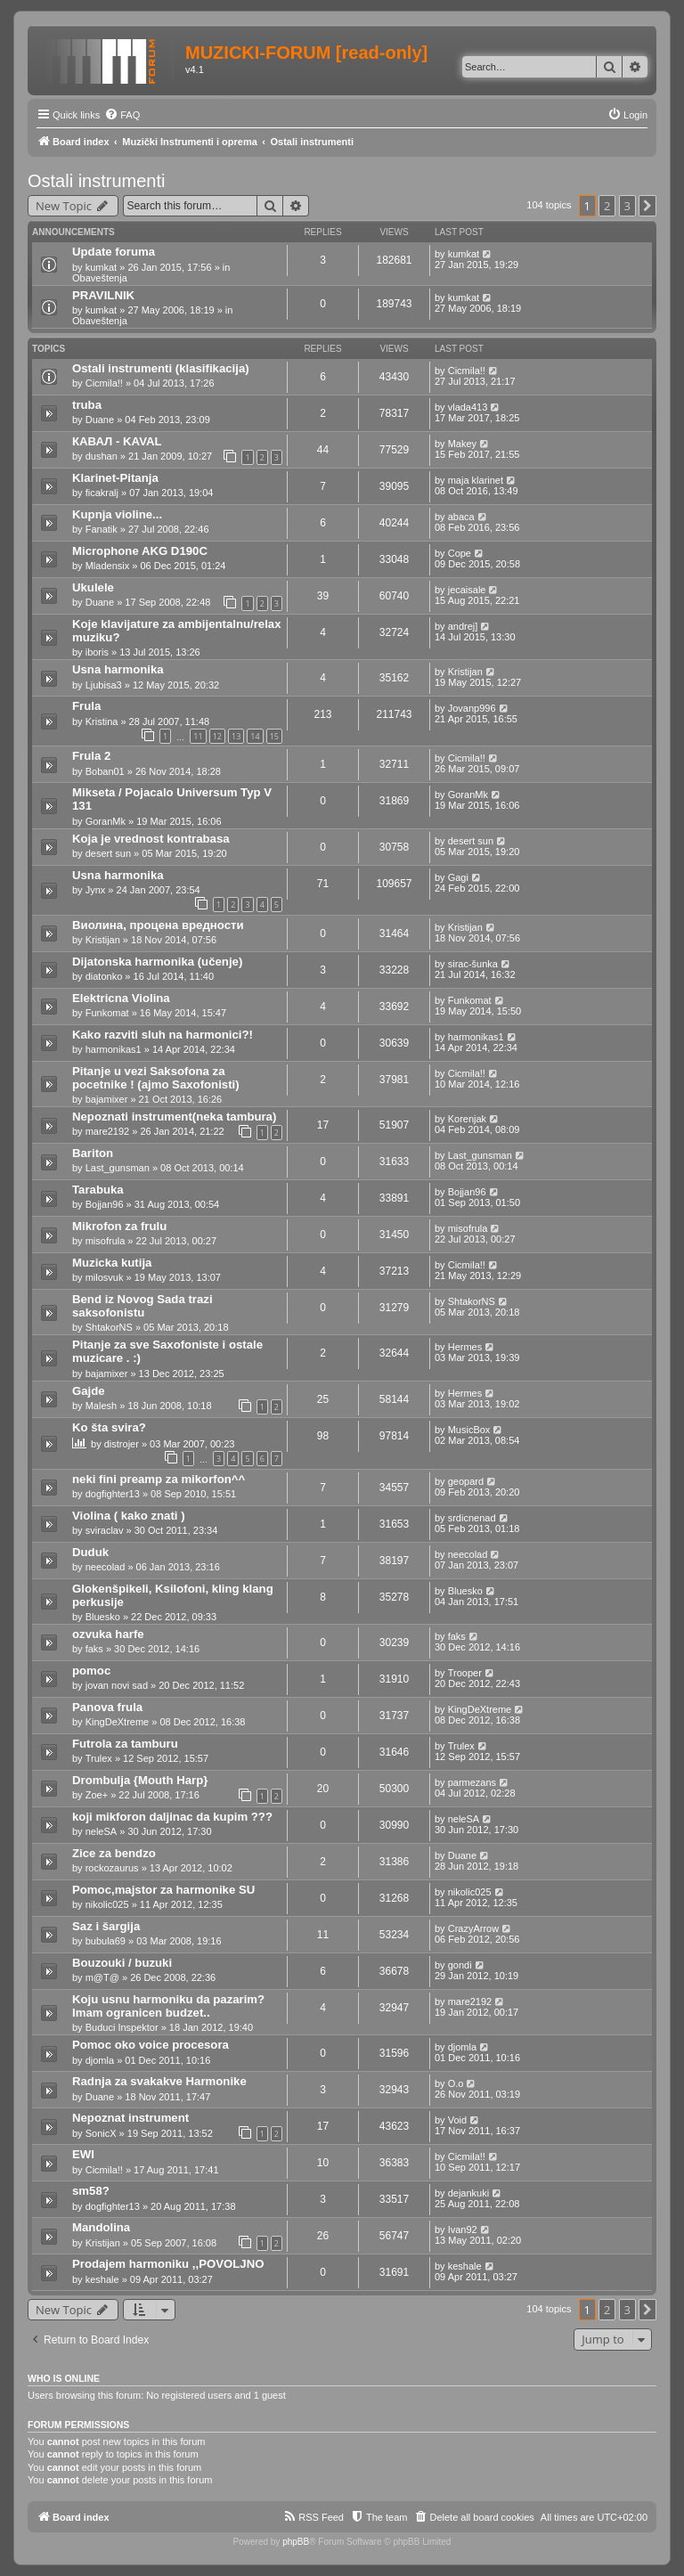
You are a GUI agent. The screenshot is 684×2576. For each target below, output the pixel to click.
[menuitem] (122, 115)
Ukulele (93, 587)
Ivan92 (462, 2229)
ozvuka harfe (108, 1634)
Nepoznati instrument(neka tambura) (174, 1116)
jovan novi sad (117, 1685)
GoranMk (106, 821)
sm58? (91, 2190)
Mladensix (108, 565)
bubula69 (106, 1941)
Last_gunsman (118, 1167)
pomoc (91, 1670)
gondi (460, 1965)
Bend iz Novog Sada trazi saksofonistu (142, 1305)
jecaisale (467, 589)
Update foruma (113, 251)
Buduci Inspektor (122, 2027)
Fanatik (102, 529)
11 (197, 736)
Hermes (465, 1346)
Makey (462, 443)
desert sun (108, 853)
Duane (100, 419)
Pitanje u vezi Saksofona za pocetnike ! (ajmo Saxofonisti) (156, 1077)
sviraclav (105, 1530)
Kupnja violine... (117, 514)
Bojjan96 (105, 1204)
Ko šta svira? (109, 1427)
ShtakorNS (109, 1327)
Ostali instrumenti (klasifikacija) (160, 368)
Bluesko (103, 1616)
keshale (102, 2279)
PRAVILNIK (103, 295)
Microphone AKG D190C (140, 551)
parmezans (472, 1782)
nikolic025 (107, 1904)
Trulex (99, 1758)
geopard (466, 1481)
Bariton (92, 1153)
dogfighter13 (113, 1493)
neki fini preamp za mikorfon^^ (158, 1479)
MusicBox (469, 1429)
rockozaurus (112, 1868)
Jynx (96, 889)
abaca (461, 516)
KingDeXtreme (118, 1721)
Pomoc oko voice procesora (150, 2044)
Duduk (90, 1552)
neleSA (101, 1831)
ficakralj (102, 492)
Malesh (101, 1405)
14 (254, 736)
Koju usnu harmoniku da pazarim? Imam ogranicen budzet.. (168, 2006)
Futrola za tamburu (125, 1743)
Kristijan (465, 671)
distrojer (121, 1444)
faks (94, 1648)
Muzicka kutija (111, 1262)
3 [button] (627, 206)
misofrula (106, 1240)
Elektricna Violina (121, 998)
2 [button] (607, 206)
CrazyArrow (473, 1928)
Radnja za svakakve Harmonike (159, 2081)
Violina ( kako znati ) (128, 1515)
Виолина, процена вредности (158, 925)
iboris (97, 652)
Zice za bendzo (114, 1853)
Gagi (458, 877)
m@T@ (102, 1977)
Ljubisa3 (104, 685)
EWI (83, 2154)
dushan (102, 456)
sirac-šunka (473, 963)
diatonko (104, 976)
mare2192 (108, 1131)
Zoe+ (97, 1794)
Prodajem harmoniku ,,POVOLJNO (168, 2263)
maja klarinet (475, 480)
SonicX (101, 2133)
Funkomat (107, 1012)
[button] (647, 205)
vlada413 (468, 407)
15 (274, 736)
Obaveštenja (99, 278)
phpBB (295, 2542)
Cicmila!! (104, 383)
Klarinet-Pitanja (115, 478)
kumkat (101, 267)
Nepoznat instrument (130, 2117)
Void (457, 2120)
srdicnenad (472, 1517)
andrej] (463, 626)
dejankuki (468, 2193)
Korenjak (467, 1118)
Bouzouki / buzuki (122, 1962)
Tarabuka (98, 1189)
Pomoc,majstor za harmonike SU (163, 1889)
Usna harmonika (118, 669)
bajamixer (107, 1099)
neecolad (106, 1566)
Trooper (465, 1672)
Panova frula (107, 1707)
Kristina (102, 721)
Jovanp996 (472, 708)
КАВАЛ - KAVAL (117, 441)
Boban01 (105, 771)
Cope (459, 553)
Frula (86, 706)
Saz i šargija (106, 1926)
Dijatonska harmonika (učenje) (157, 961)
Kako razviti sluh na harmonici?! (162, 1034)
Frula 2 (91, 755)
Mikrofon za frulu (119, 1226)
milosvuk (105, 1277)
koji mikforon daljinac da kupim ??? (172, 1816)
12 (217, 736)
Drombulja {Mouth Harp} (140, 1780)
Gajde (88, 1391)
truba (87, 405)
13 (236, 736)
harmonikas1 (114, 1049)
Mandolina (101, 2227)
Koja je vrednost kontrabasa (151, 838)
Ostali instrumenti (97, 181)
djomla (100, 2060)
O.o (456, 2083)
